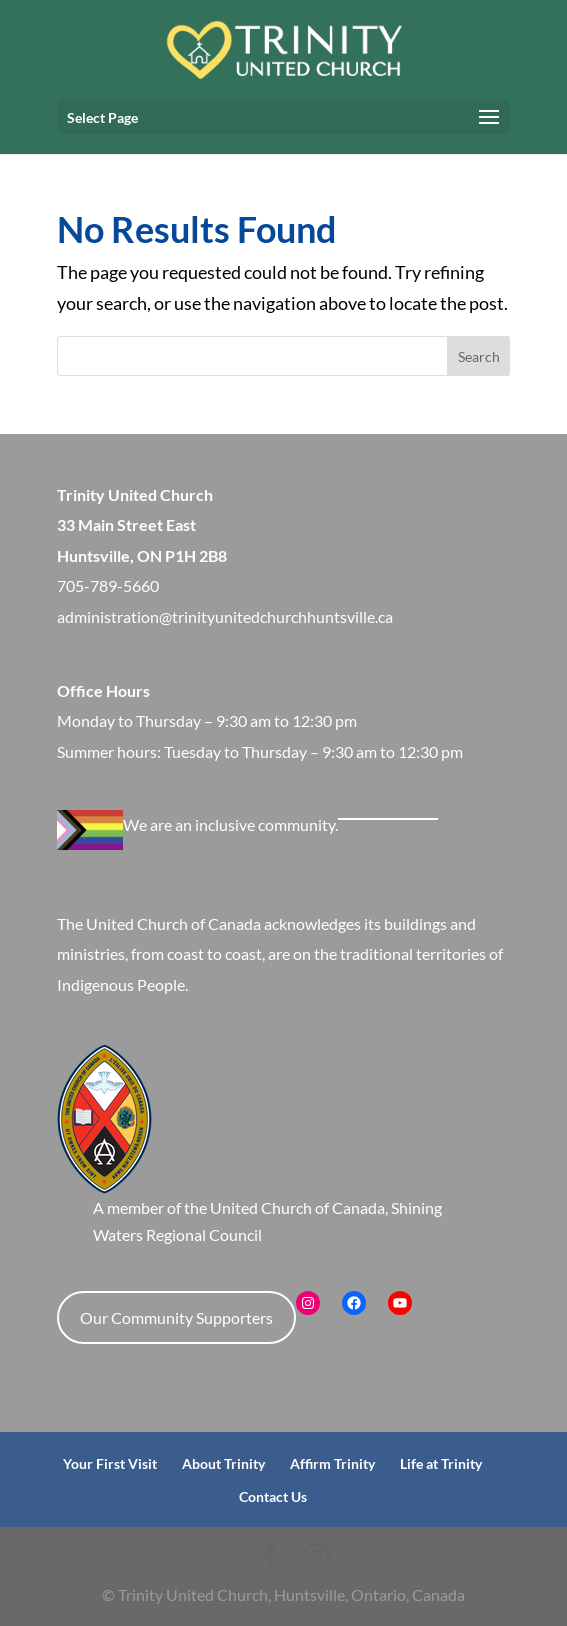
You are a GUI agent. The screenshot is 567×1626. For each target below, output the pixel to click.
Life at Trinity (441, 1463)
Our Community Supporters (176, 1317)
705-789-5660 (108, 585)
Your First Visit (110, 1463)
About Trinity (223, 1463)
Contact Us (273, 1496)
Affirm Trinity (332, 1463)
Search (479, 356)
